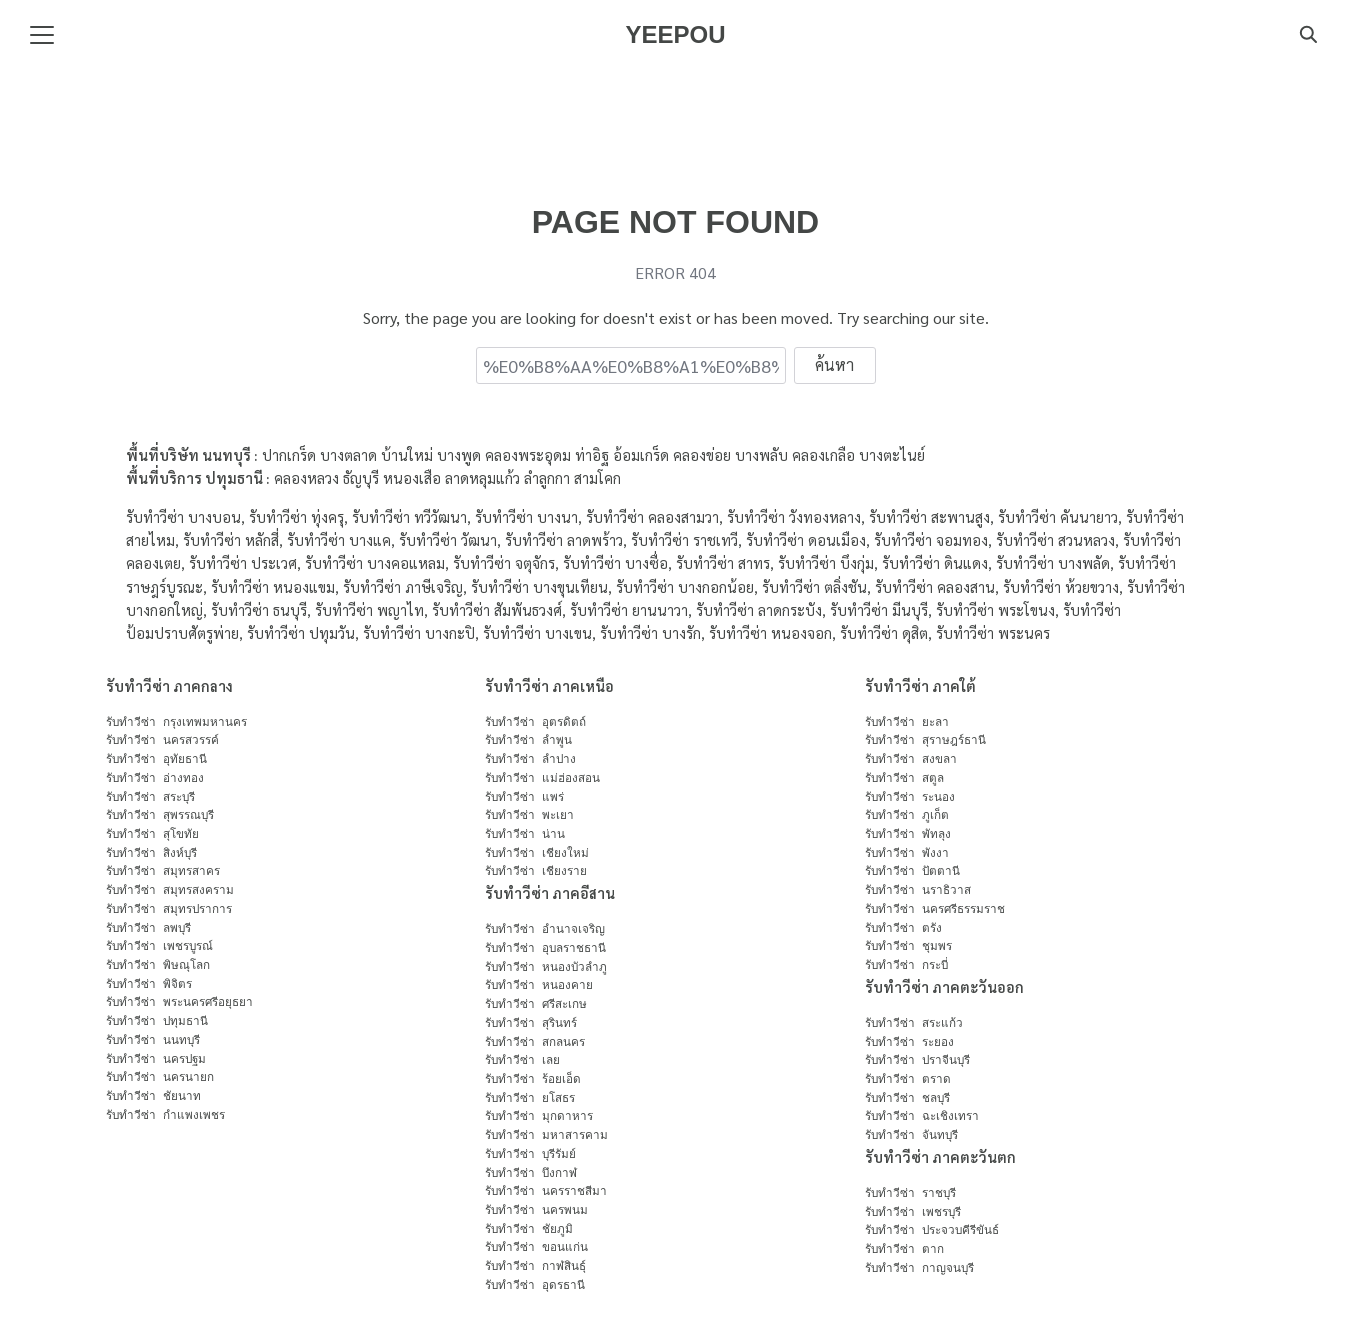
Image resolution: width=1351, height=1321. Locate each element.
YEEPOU (675, 34)
